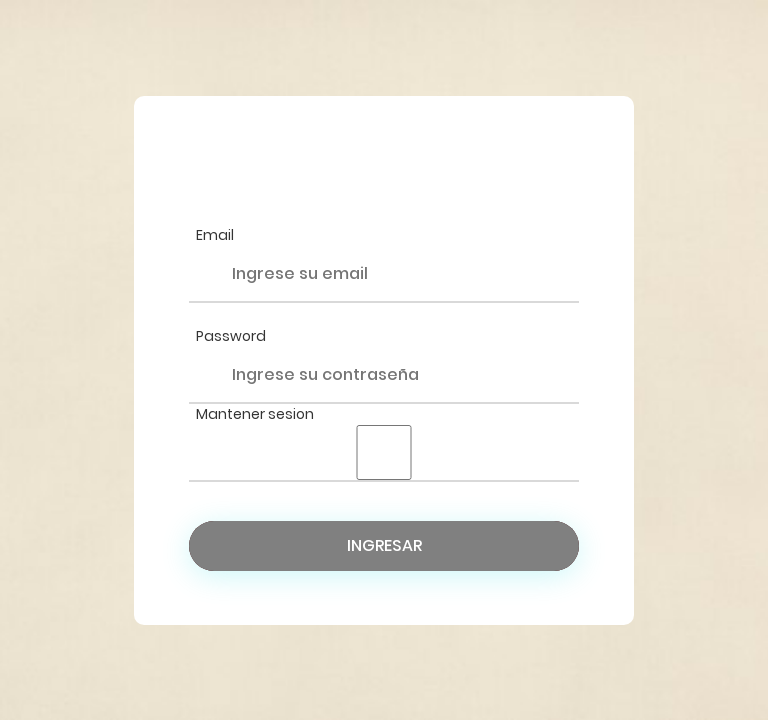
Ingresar (384, 545)
